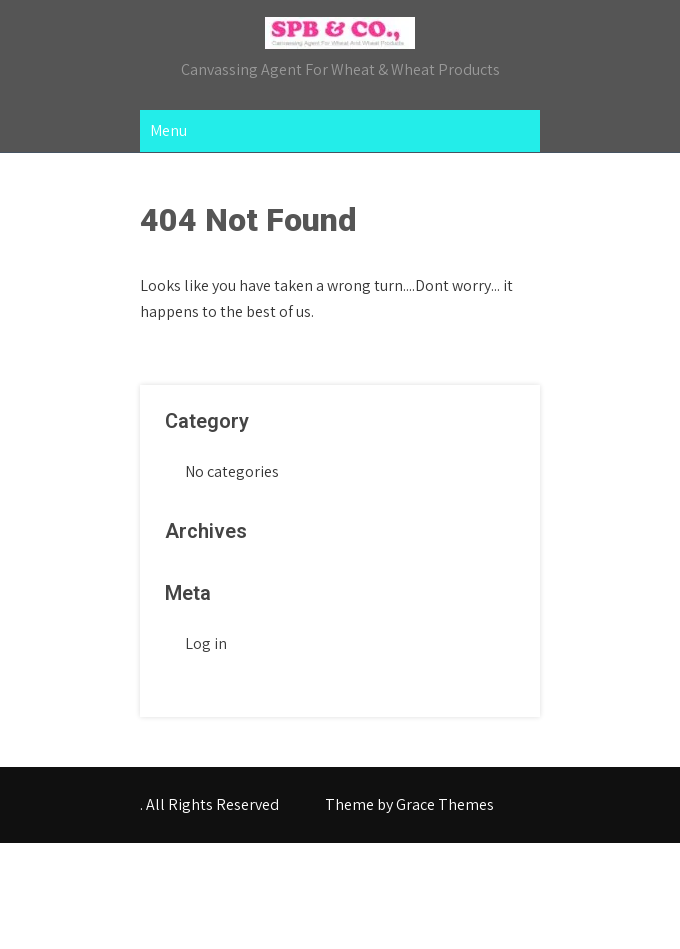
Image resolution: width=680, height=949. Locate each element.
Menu (168, 130)
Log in (206, 643)
